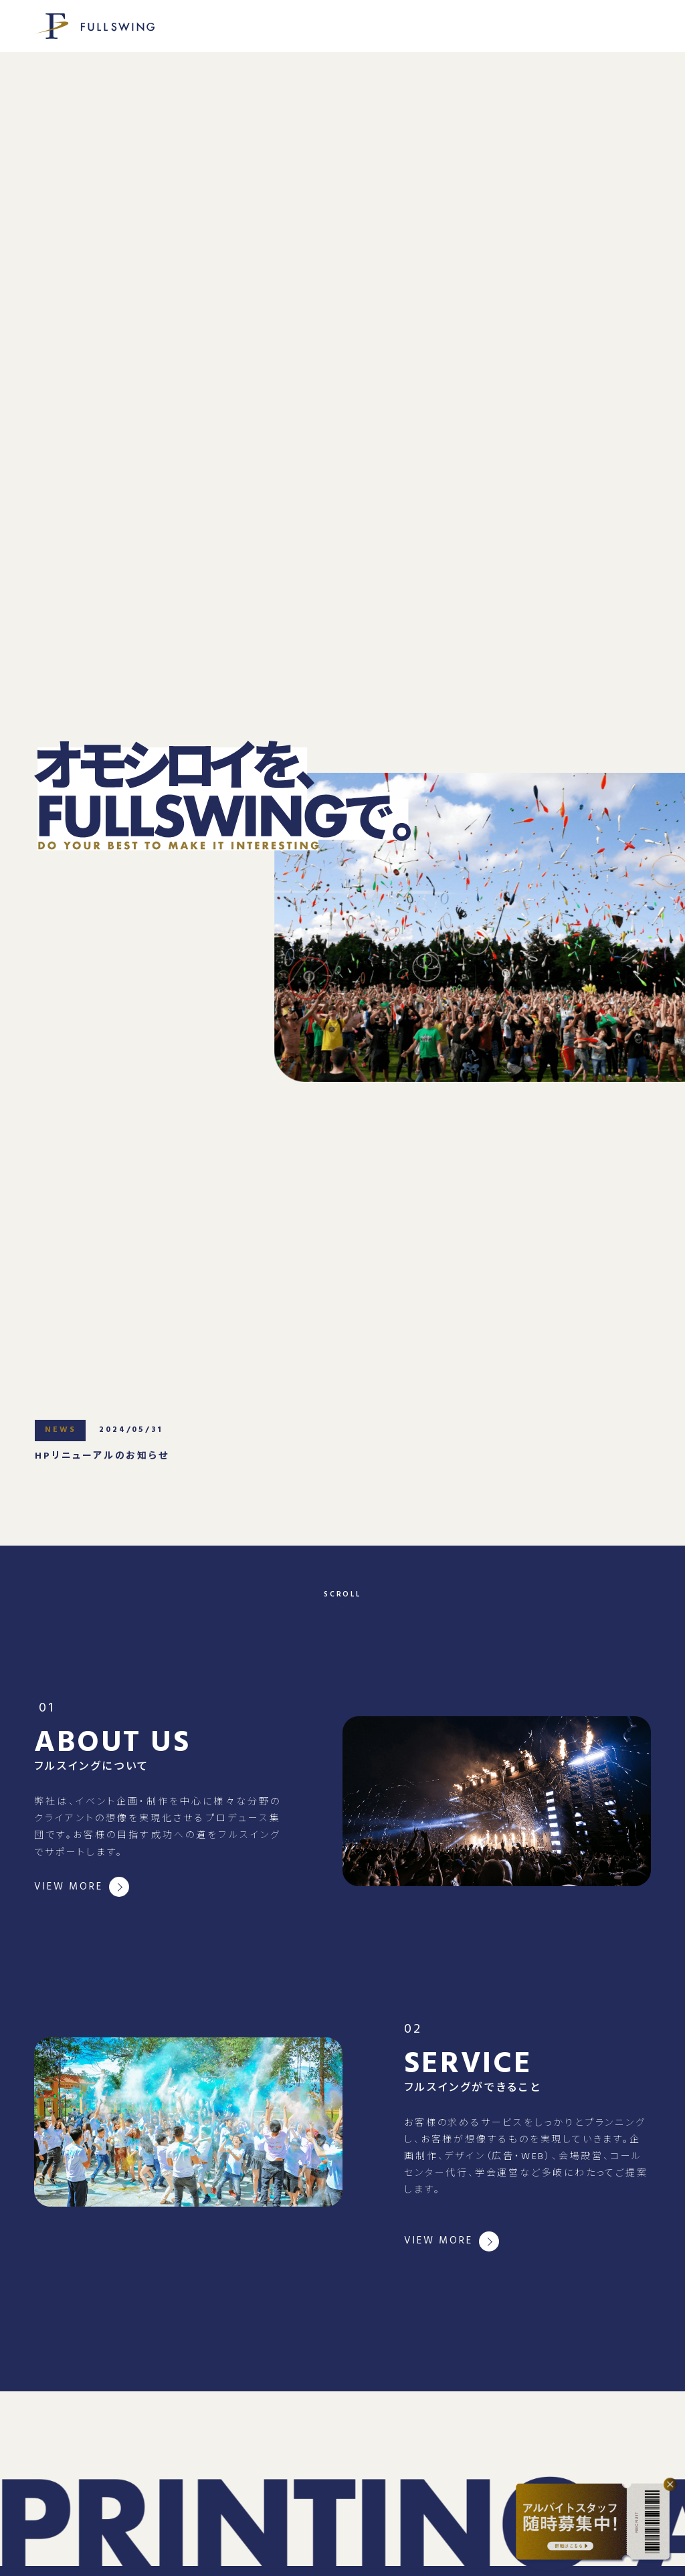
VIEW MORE (68, 1887)
